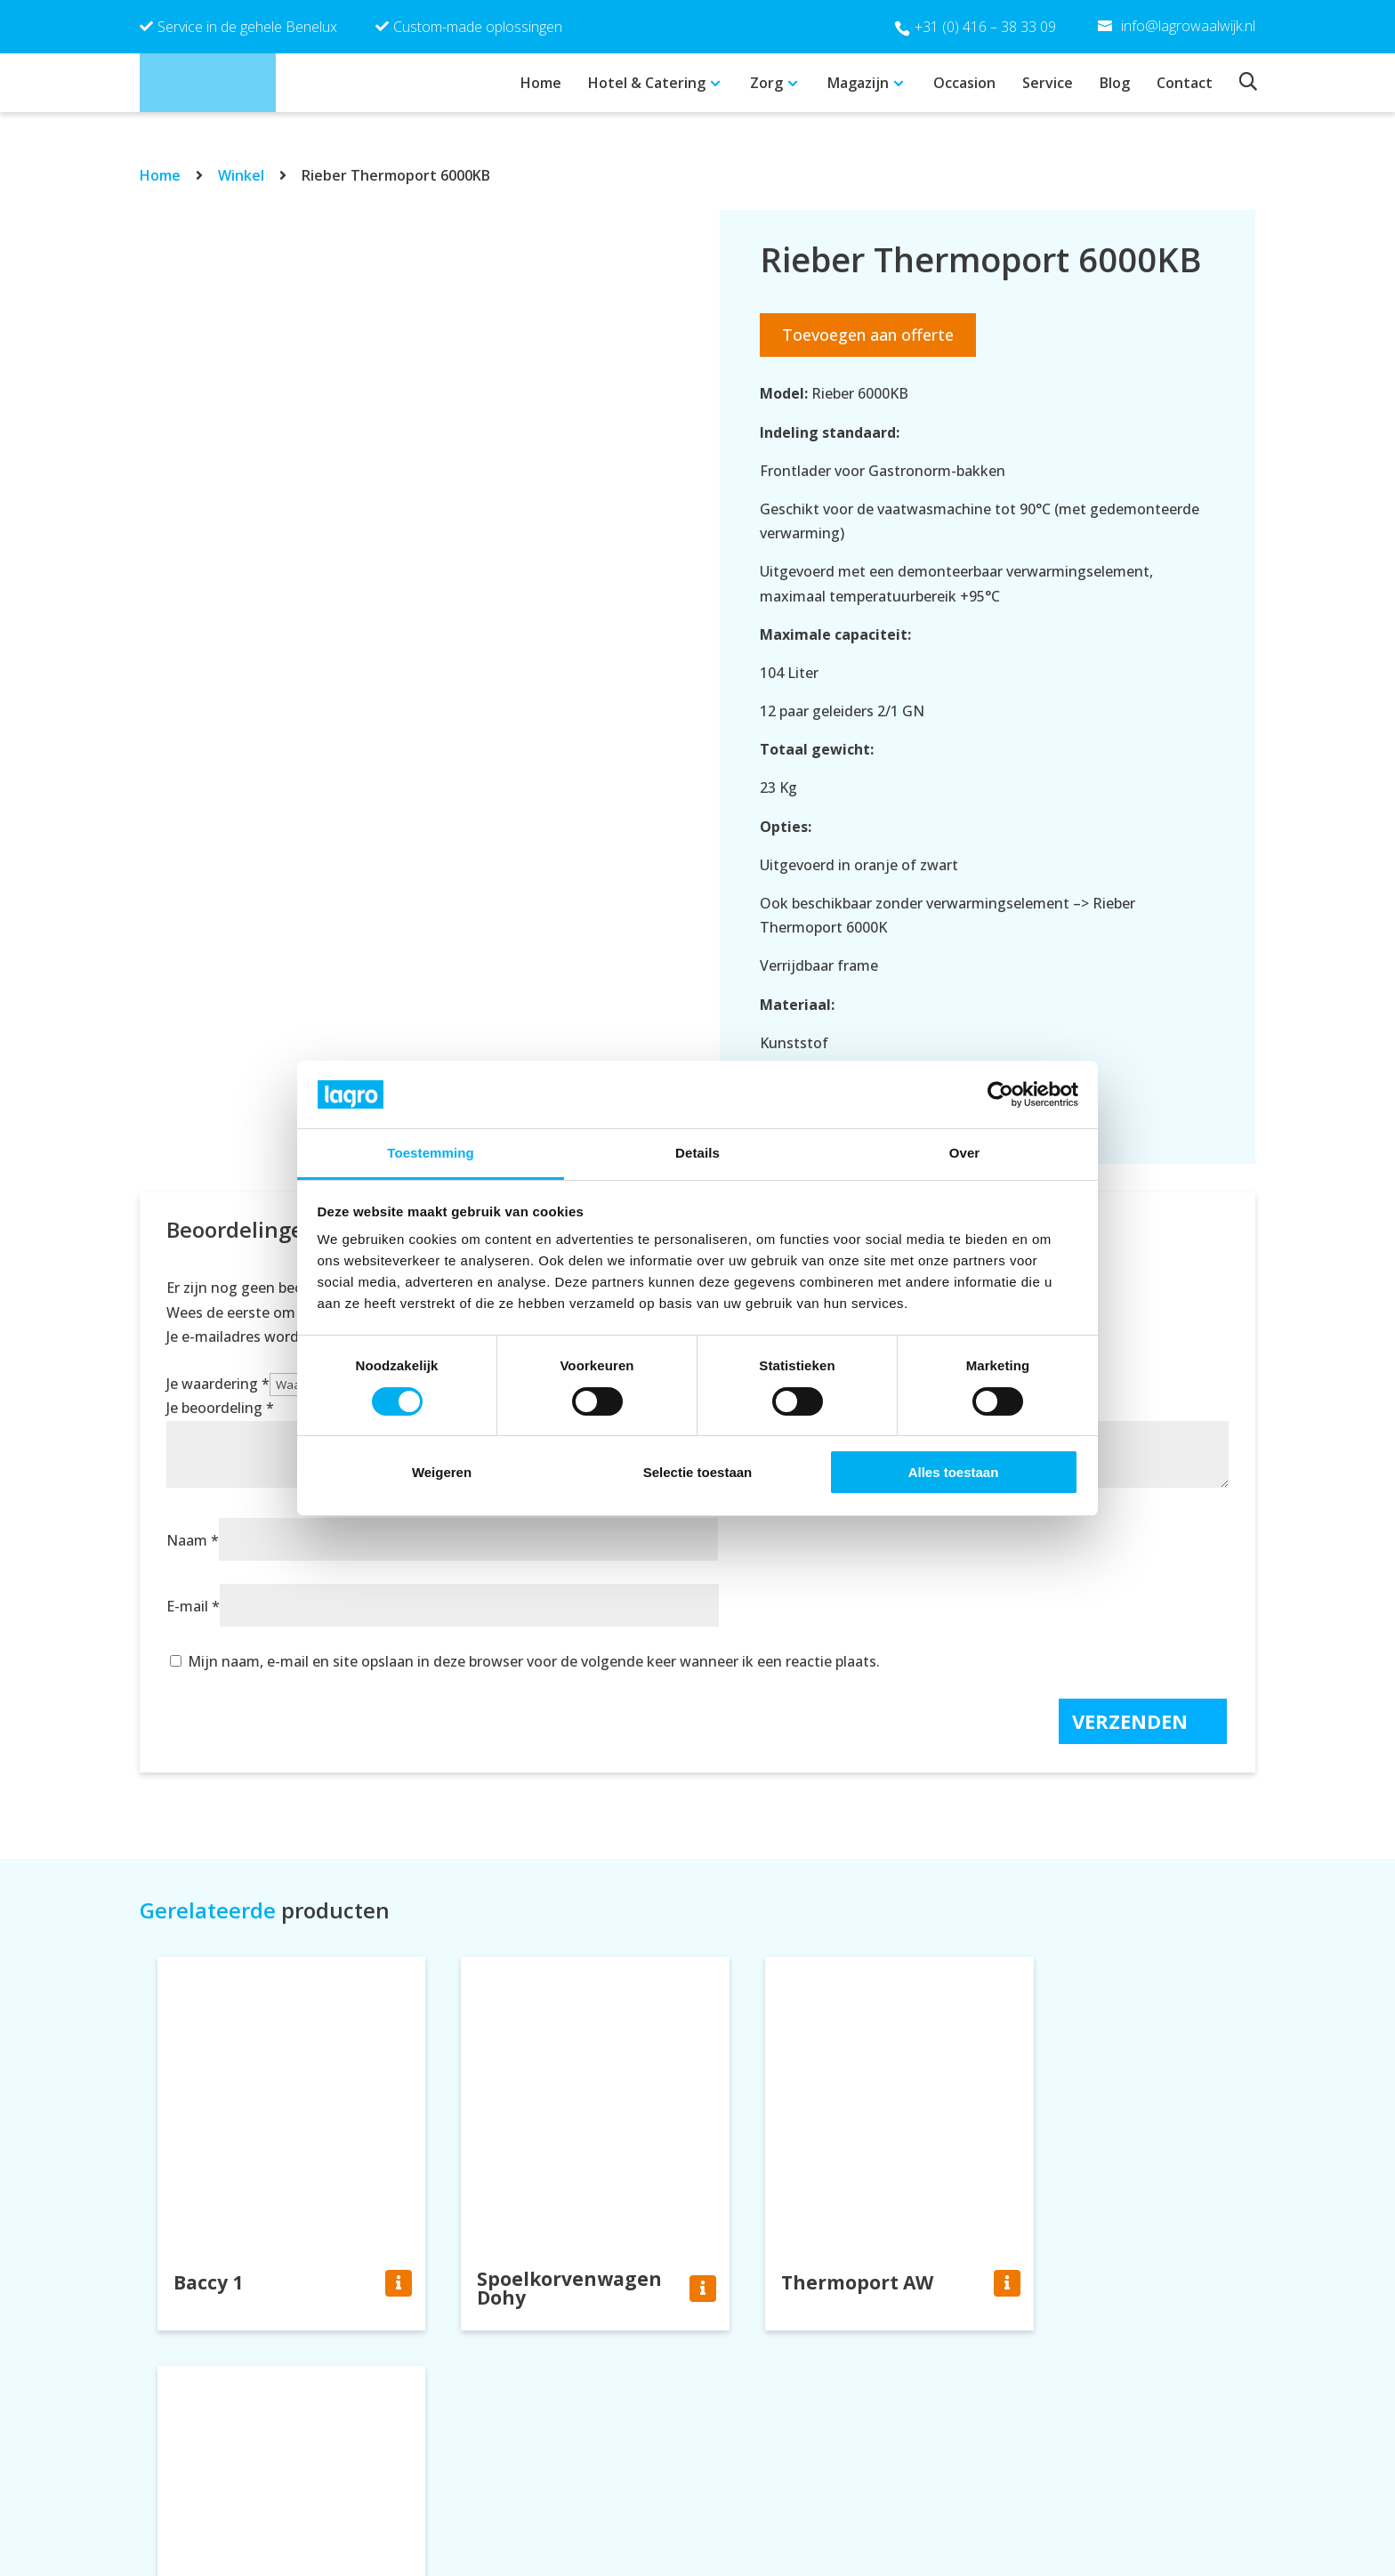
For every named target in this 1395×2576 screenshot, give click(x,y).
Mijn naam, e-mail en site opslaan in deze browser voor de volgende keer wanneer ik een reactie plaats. (534, 1661)
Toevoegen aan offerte (868, 334)
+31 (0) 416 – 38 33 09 (985, 26)
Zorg (766, 83)
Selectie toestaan (698, 1472)
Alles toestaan (953, 1472)
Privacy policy (1046, 2491)
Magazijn (858, 83)
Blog (1115, 83)
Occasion (964, 83)
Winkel (241, 175)
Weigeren (442, 1472)
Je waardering (218, 1383)
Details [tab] (697, 1152)
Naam (192, 1540)
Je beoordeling (220, 1407)
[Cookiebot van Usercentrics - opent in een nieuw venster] (1000, 1094)
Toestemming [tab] (430, 1152)
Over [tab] (964, 1152)
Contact (1185, 83)
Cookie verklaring (1060, 2516)
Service (1047, 83)
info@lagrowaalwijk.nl (798, 2516)
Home (540, 83)
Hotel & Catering (647, 83)
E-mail (193, 1606)
